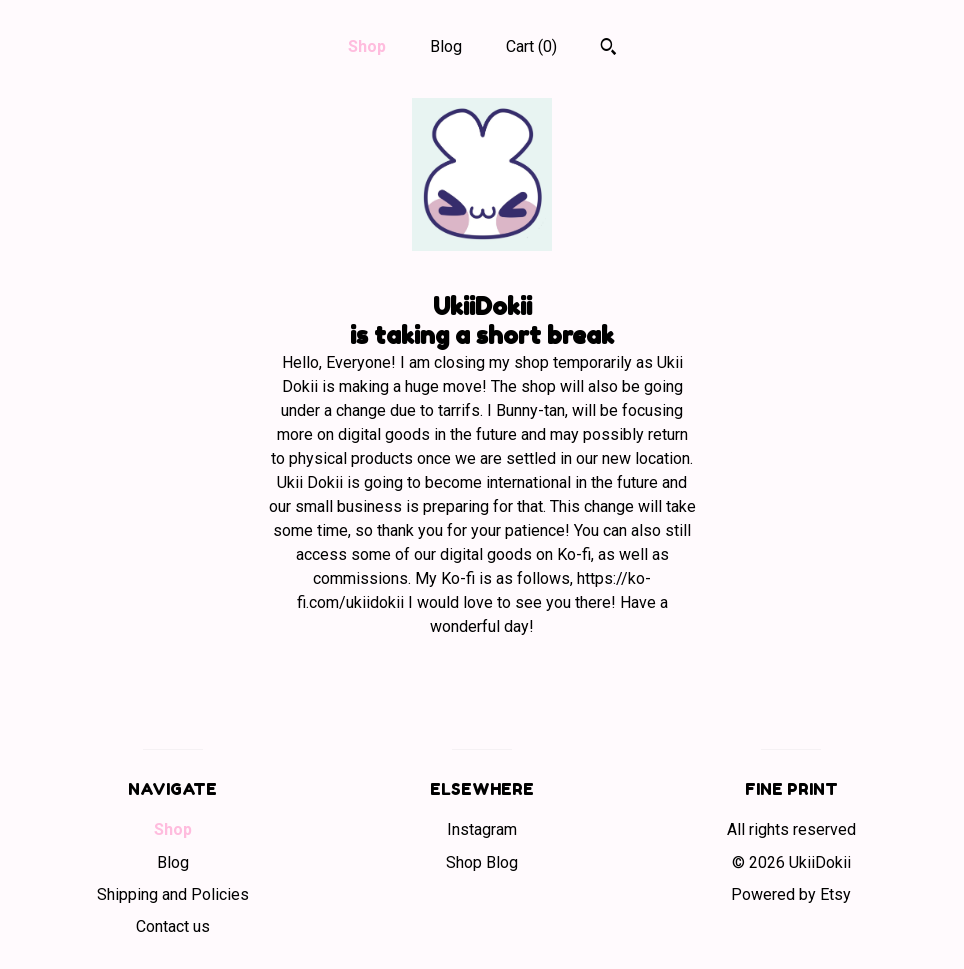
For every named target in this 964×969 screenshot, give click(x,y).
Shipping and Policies (173, 894)
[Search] (608, 49)
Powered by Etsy (791, 894)
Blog (446, 46)
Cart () (531, 46)
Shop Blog (482, 862)
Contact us (173, 926)
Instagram (482, 829)
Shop (367, 46)
